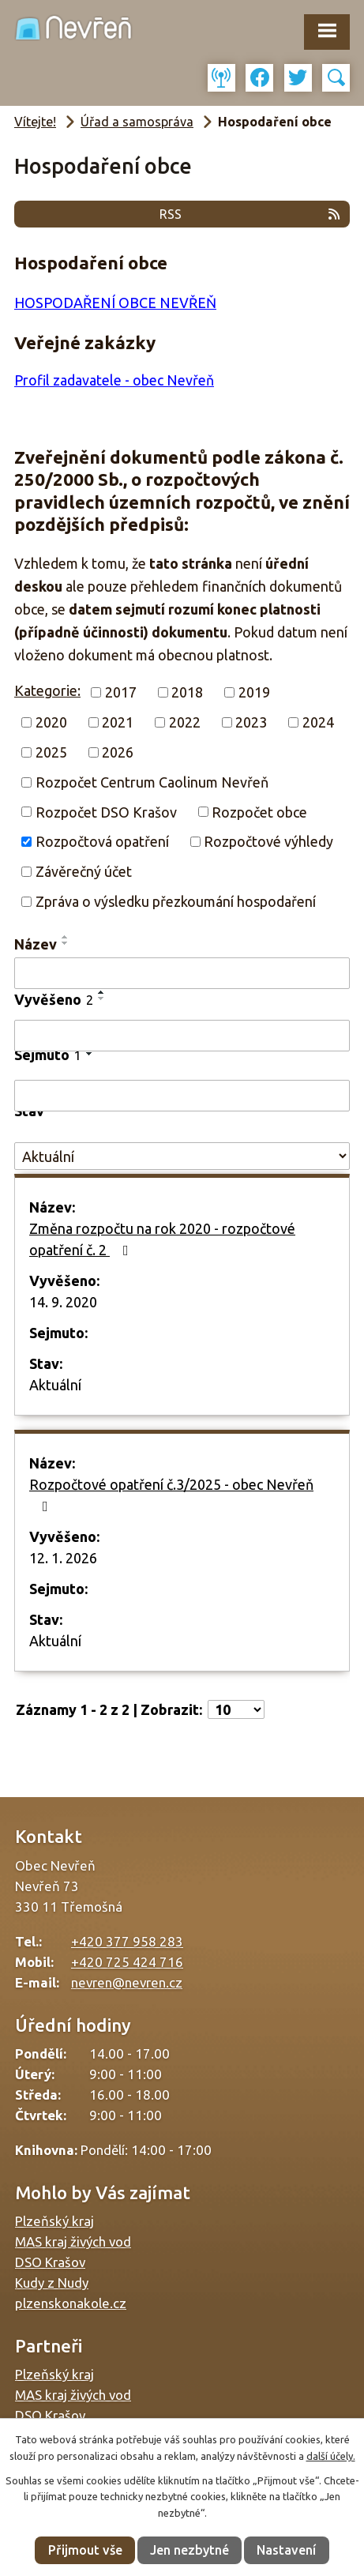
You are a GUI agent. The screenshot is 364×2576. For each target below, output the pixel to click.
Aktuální (55, 1385)
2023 (251, 722)
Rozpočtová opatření (102, 841)
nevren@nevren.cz (126, 1982)
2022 (185, 722)
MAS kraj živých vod (73, 2241)
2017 (121, 692)
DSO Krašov (50, 2262)
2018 (187, 692)
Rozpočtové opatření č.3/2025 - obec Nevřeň (171, 1495)
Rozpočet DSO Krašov (106, 811)
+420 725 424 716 (127, 1961)
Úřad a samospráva (137, 122)
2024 (318, 722)
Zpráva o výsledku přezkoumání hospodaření (176, 901)
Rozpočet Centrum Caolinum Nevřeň (152, 782)
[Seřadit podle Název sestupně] (65, 943)
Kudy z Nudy (51, 2282)
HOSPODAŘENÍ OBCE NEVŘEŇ (115, 302)
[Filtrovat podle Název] (182, 973)
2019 (254, 692)
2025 (51, 752)
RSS (250, 214)
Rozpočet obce (259, 811)
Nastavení (286, 2550)
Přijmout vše (85, 2550)
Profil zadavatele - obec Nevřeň (114, 380)
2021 (117, 722)
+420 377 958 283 (127, 1941)
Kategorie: (47, 690)
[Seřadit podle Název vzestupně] (65, 937)
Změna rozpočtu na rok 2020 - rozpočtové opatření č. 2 (162, 1239)
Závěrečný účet (84, 871)
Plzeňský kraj (54, 2220)
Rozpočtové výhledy (268, 841)
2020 (51, 722)
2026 (117, 752)
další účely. (330, 2455)
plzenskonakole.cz (70, 2303)
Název (35, 944)
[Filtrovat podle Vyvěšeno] (182, 1035)
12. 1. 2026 (63, 1558)
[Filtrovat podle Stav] (182, 1156)
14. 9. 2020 (63, 1302)
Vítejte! (35, 122)
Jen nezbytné (189, 2550)
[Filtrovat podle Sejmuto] (182, 1095)
